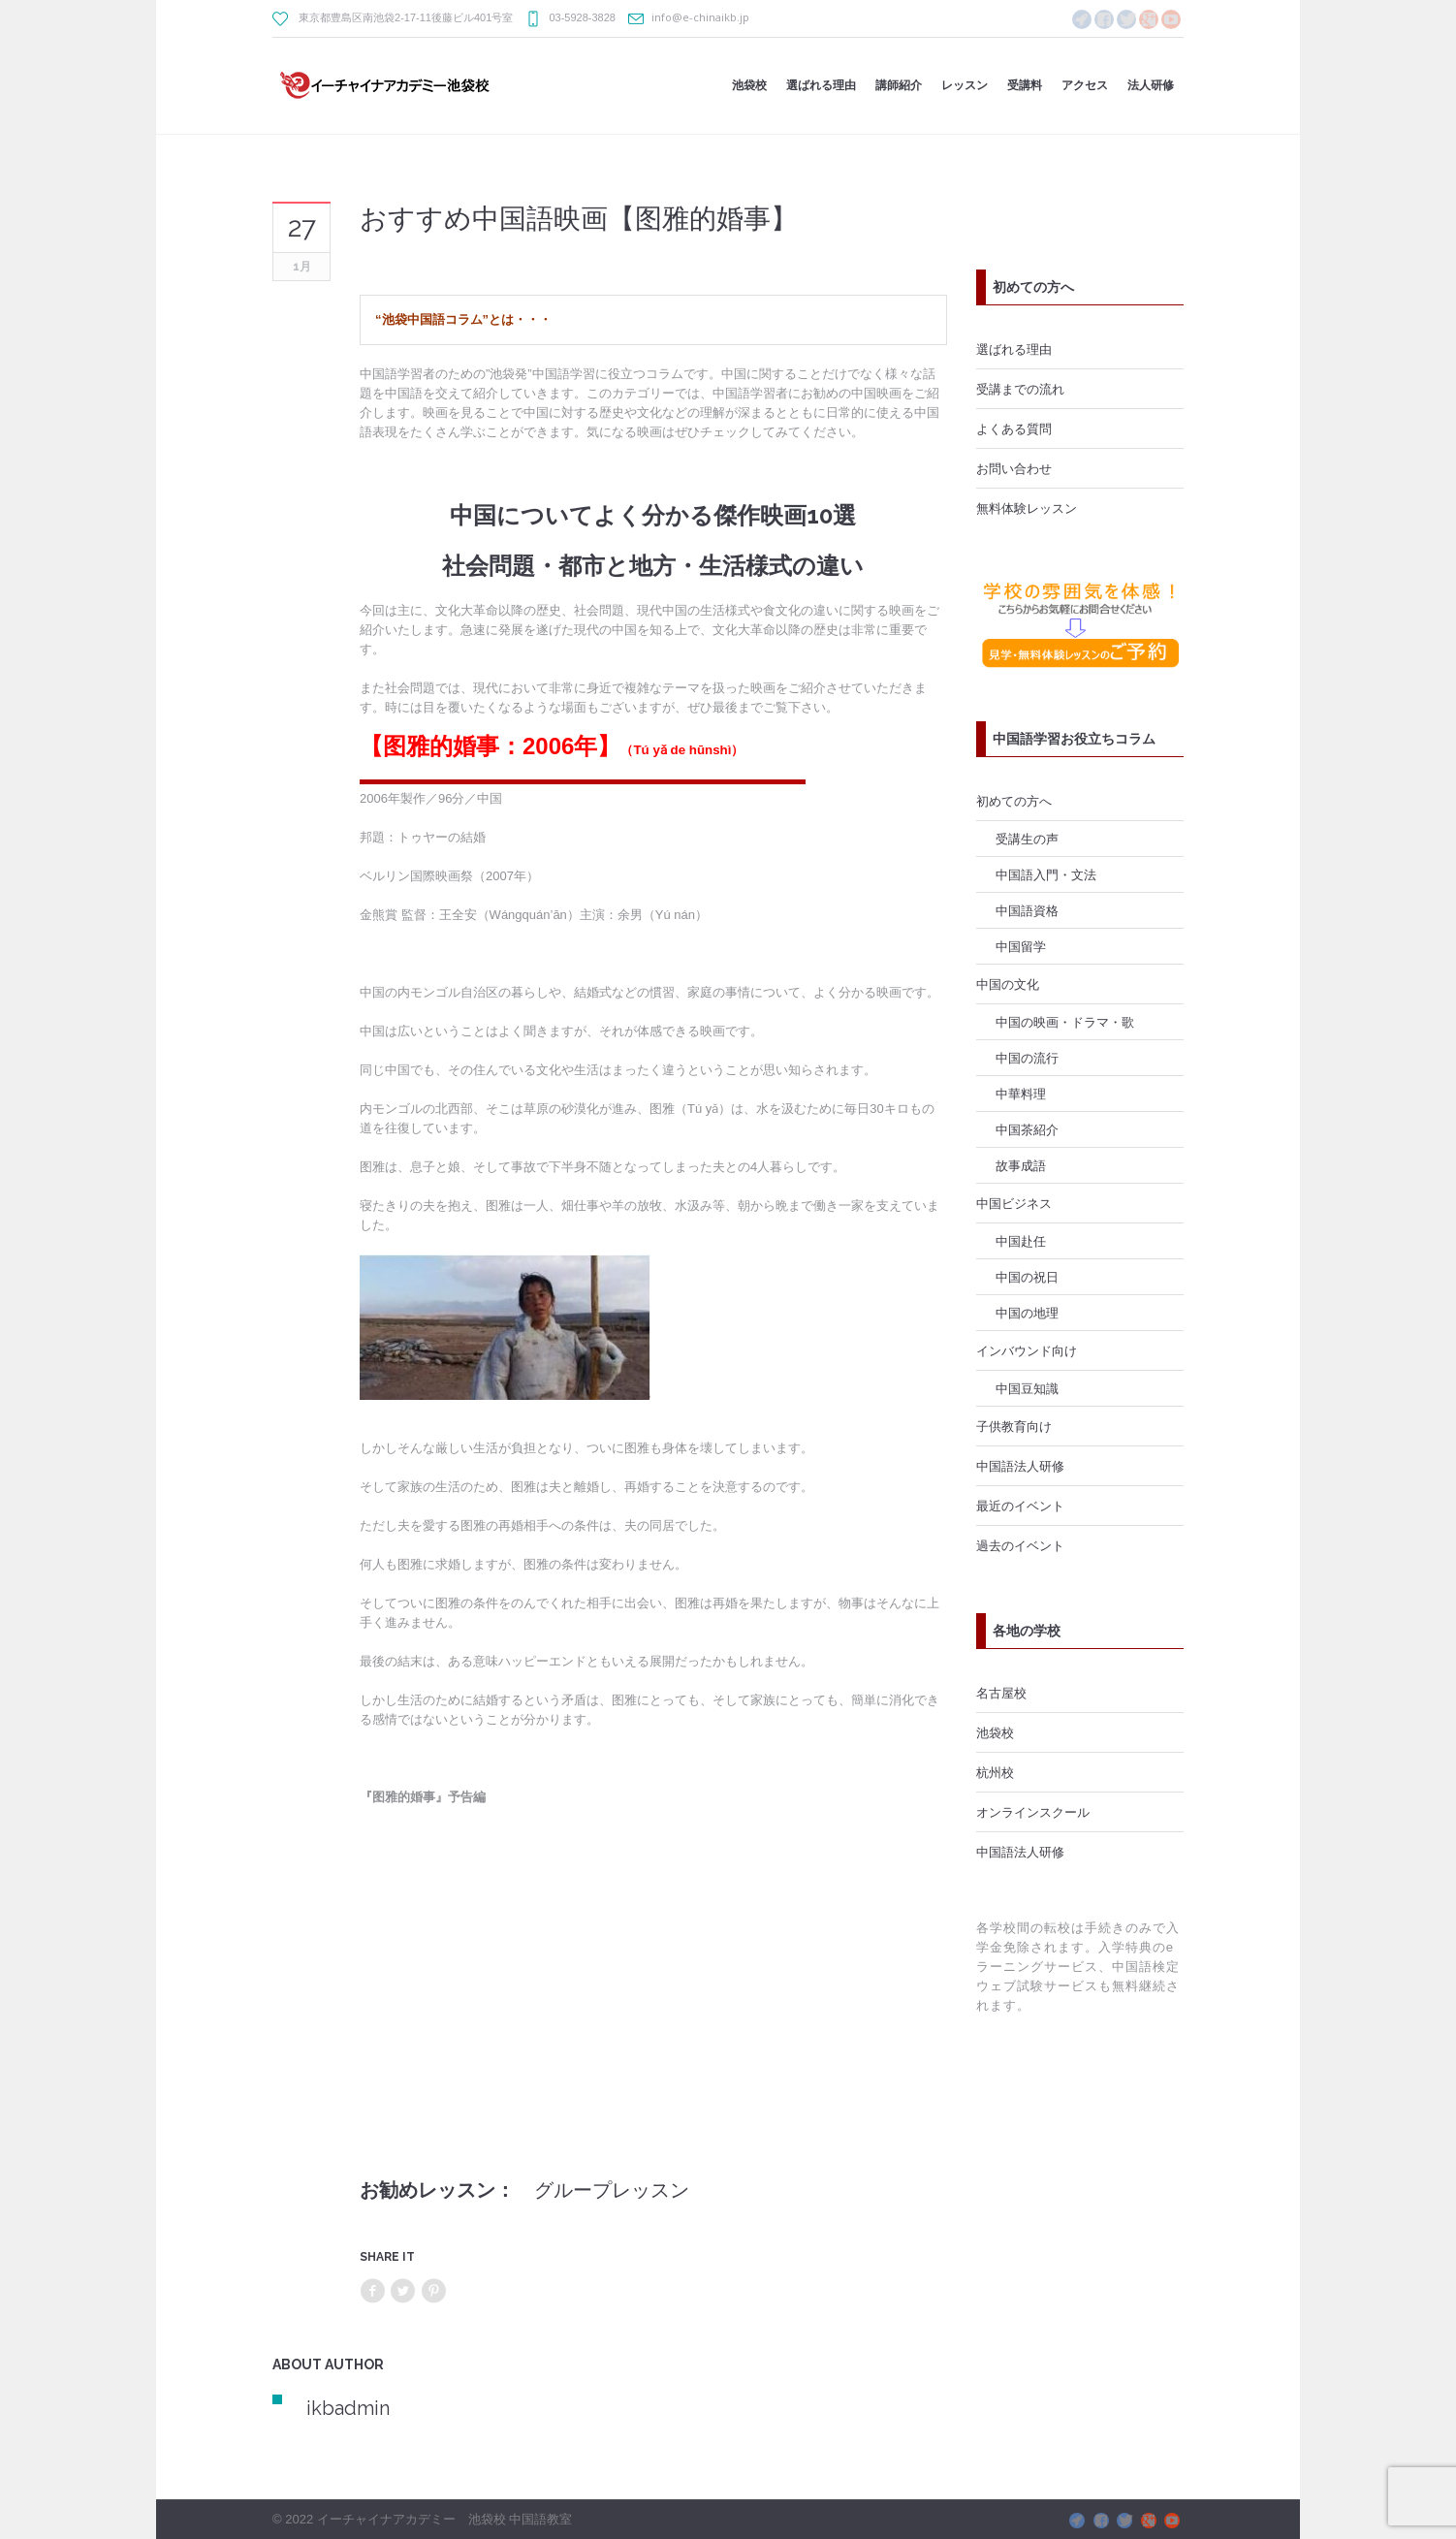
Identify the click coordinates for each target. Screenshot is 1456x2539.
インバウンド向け (1026, 1350)
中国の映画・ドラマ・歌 (1065, 1022)
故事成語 (1021, 1165)
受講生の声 (1027, 838)
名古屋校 (1001, 1692)
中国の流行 (1027, 1057)
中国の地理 (1027, 1312)
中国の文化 (1007, 984)
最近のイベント (1020, 1505)
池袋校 (995, 1732)
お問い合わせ (1014, 468)
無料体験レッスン (1026, 508)
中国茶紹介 (1027, 1129)
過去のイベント (1020, 1545)
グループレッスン (611, 2190)
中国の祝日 (1027, 1276)
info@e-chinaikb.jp (700, 17)
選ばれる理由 (1014, 349)
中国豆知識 (1027, 1388)
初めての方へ (1014, 800)
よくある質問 (1014, 428)
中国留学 (1021, 946)
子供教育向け (1014, 1426)
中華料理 (1021, 1093)
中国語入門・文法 (1046, 874)
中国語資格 (1027, 910)
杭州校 (995, 1772)
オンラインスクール (1033, 1812)
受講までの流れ (1020, 388)
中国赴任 (1021, 1241)
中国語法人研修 (1020, 1466)
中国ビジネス (1014, 1203)
